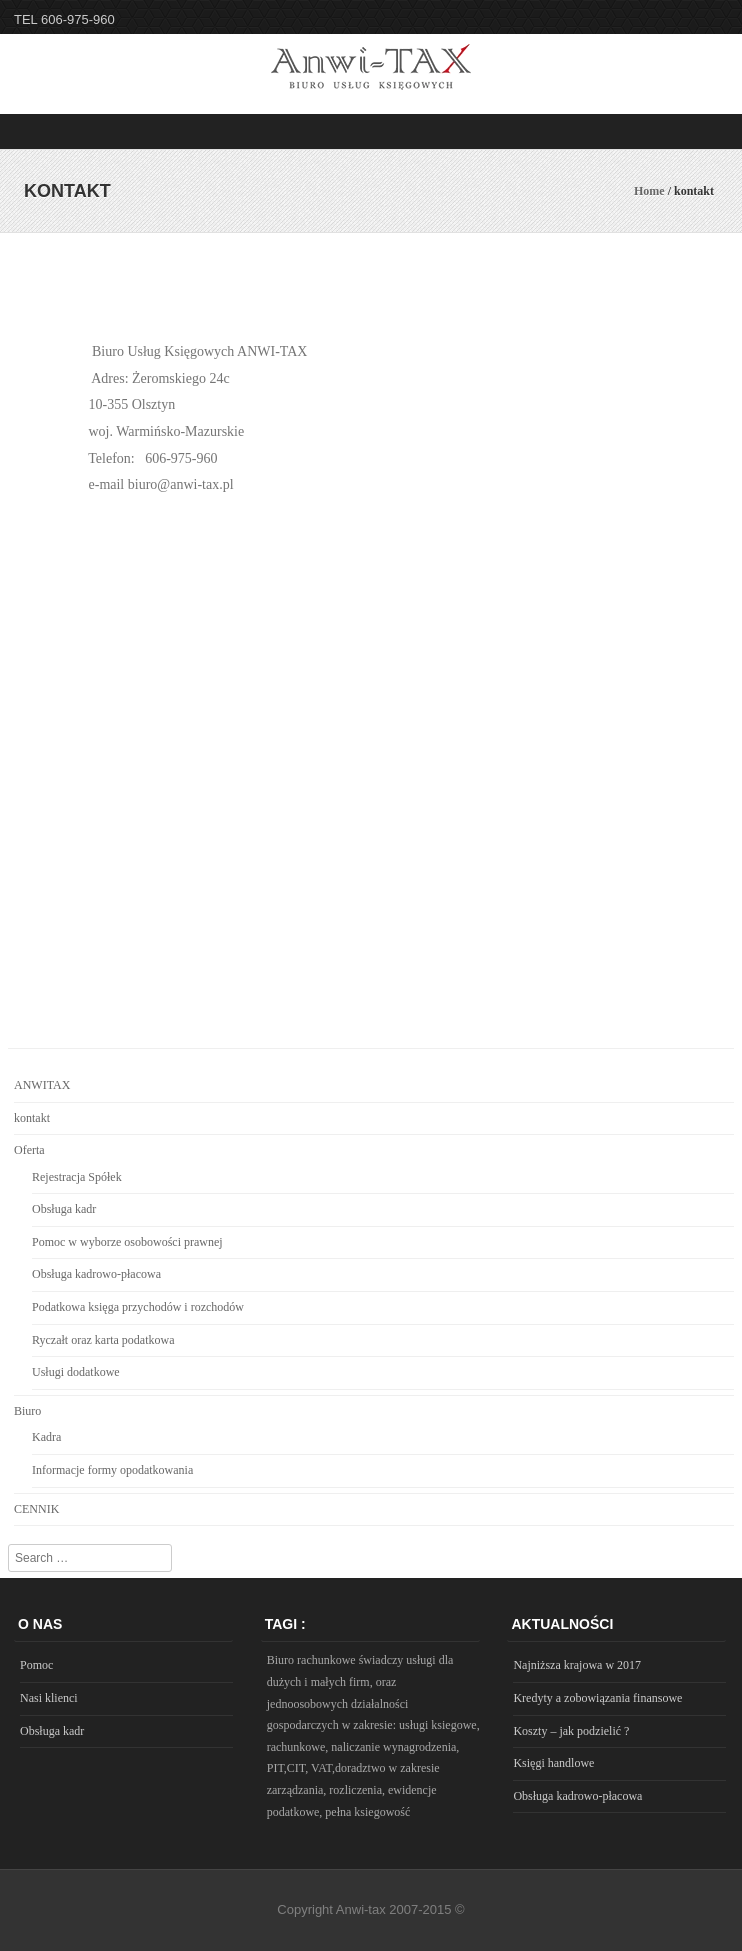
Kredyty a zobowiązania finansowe (597, 1698)
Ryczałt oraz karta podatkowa (103, 1340)
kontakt (32, 1118)
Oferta (29, 1150)
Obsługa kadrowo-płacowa (96, 1274)
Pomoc (36, 1665)
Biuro (27, 1411)
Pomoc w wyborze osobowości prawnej (127, 1242)
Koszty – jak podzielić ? (571, 1731)
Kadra (46, 1437)
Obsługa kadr (64, 1209)
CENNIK (36, 1509)
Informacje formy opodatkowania (112, 1470)
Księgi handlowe (553, 1763)
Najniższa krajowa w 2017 (577, 1665)
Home (649, 191)
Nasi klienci (49, 1698)
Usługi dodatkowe (76, 1372)
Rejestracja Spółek (77, 1177)
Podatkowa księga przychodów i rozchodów (138, 1307)
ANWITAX (42, 1085)
